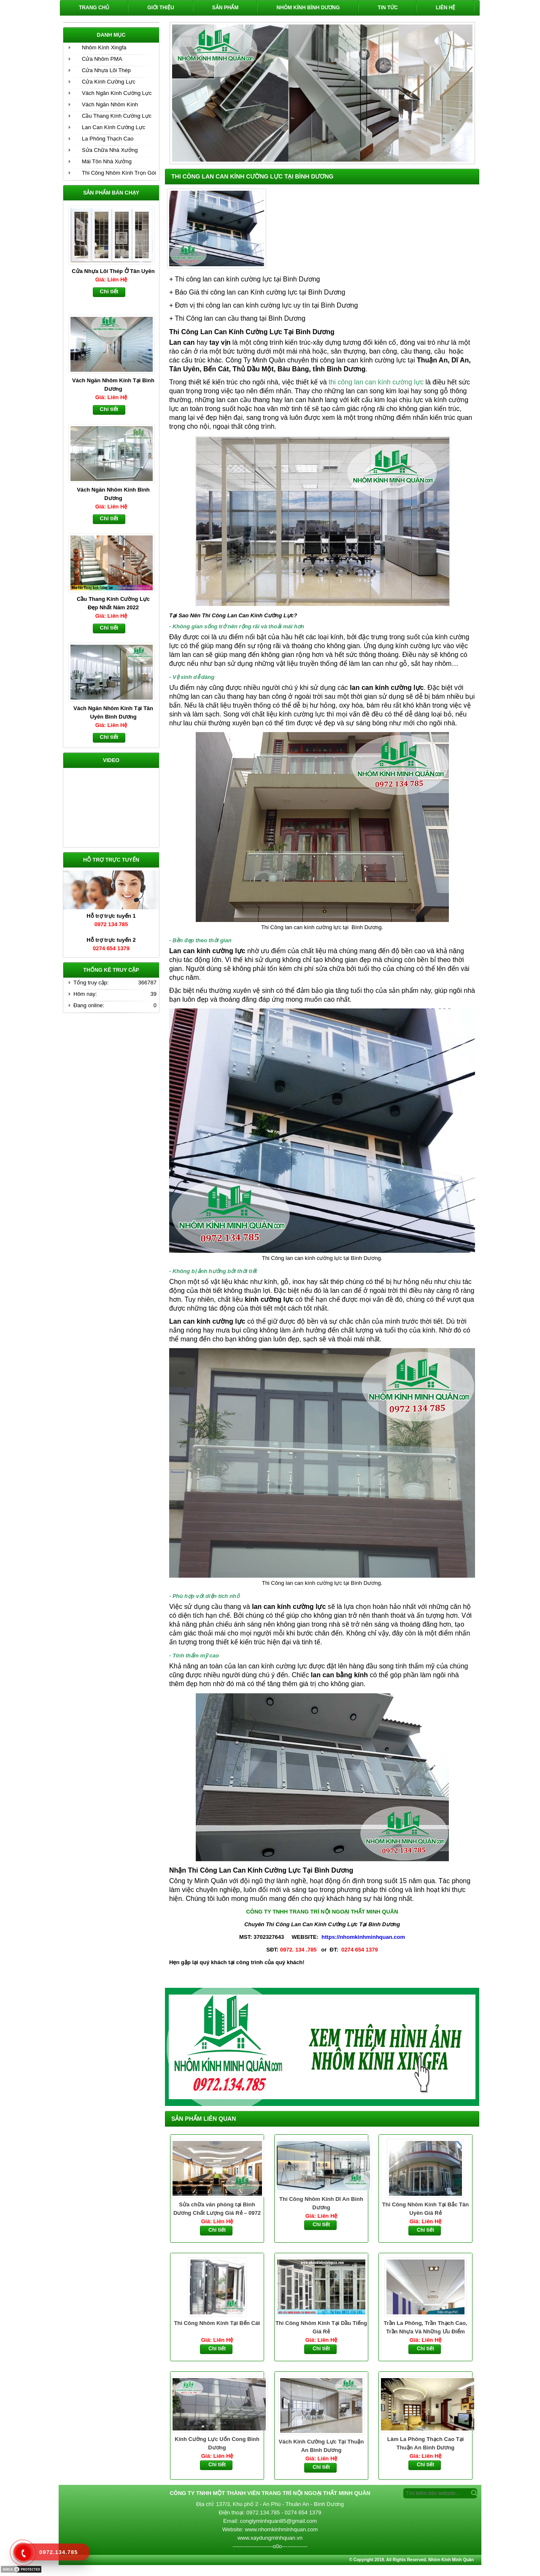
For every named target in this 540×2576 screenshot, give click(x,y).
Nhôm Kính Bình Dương (308, 8)
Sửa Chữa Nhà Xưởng (110, 150)
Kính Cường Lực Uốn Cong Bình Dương (217, 2443)
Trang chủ (94, 8)
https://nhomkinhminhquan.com (363, 1937)
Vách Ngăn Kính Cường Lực (116, 93)
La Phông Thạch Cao (107, 138)
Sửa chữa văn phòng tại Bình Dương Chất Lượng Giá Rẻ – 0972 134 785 (217, 2209)
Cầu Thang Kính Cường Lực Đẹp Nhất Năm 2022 (113, 603)
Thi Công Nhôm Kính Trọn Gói (119, 173)
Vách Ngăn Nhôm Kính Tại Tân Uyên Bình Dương (113, 712)
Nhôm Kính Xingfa (104, 47)
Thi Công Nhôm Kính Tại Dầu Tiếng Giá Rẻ (321, 2327)
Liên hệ (445, 8)
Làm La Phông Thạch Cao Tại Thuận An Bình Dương (425, 2443)
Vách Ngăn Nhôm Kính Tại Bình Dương (113, 384)
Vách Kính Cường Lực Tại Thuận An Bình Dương (321, 2445)
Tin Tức (388, 8)
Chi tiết (217, 2230)
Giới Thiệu (160, 8)
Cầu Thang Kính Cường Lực (116, 116)
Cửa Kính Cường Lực (108, 81)
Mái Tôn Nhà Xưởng (107, 161)
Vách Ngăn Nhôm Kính (110, 104)
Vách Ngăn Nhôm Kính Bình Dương (113, 494)
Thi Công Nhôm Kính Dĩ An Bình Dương (321, 2203)
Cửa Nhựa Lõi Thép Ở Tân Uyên (113, 271)
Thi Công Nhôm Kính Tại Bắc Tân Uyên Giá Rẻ (425, 2208)
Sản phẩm (225, 8)
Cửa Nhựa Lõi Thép (106, 70)
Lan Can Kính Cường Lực (113, 127)
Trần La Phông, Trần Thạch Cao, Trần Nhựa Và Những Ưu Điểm (425, 2327)
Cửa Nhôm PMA (102, 59)
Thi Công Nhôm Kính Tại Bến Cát (217, 2323)
